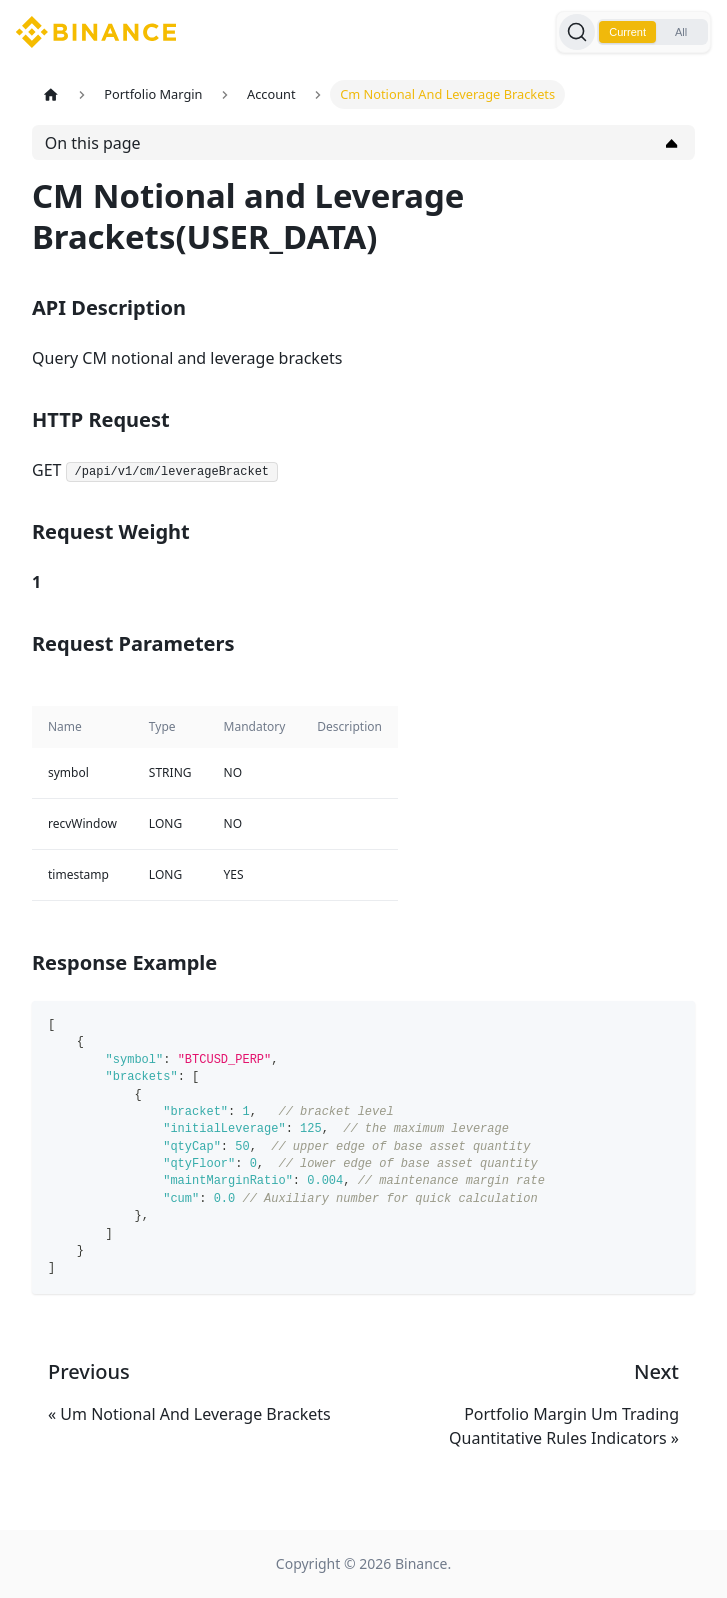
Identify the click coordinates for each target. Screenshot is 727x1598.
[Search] (577, 32)
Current (627, 32)
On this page (93, 143)
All (681, 32)
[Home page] (51, 94)
